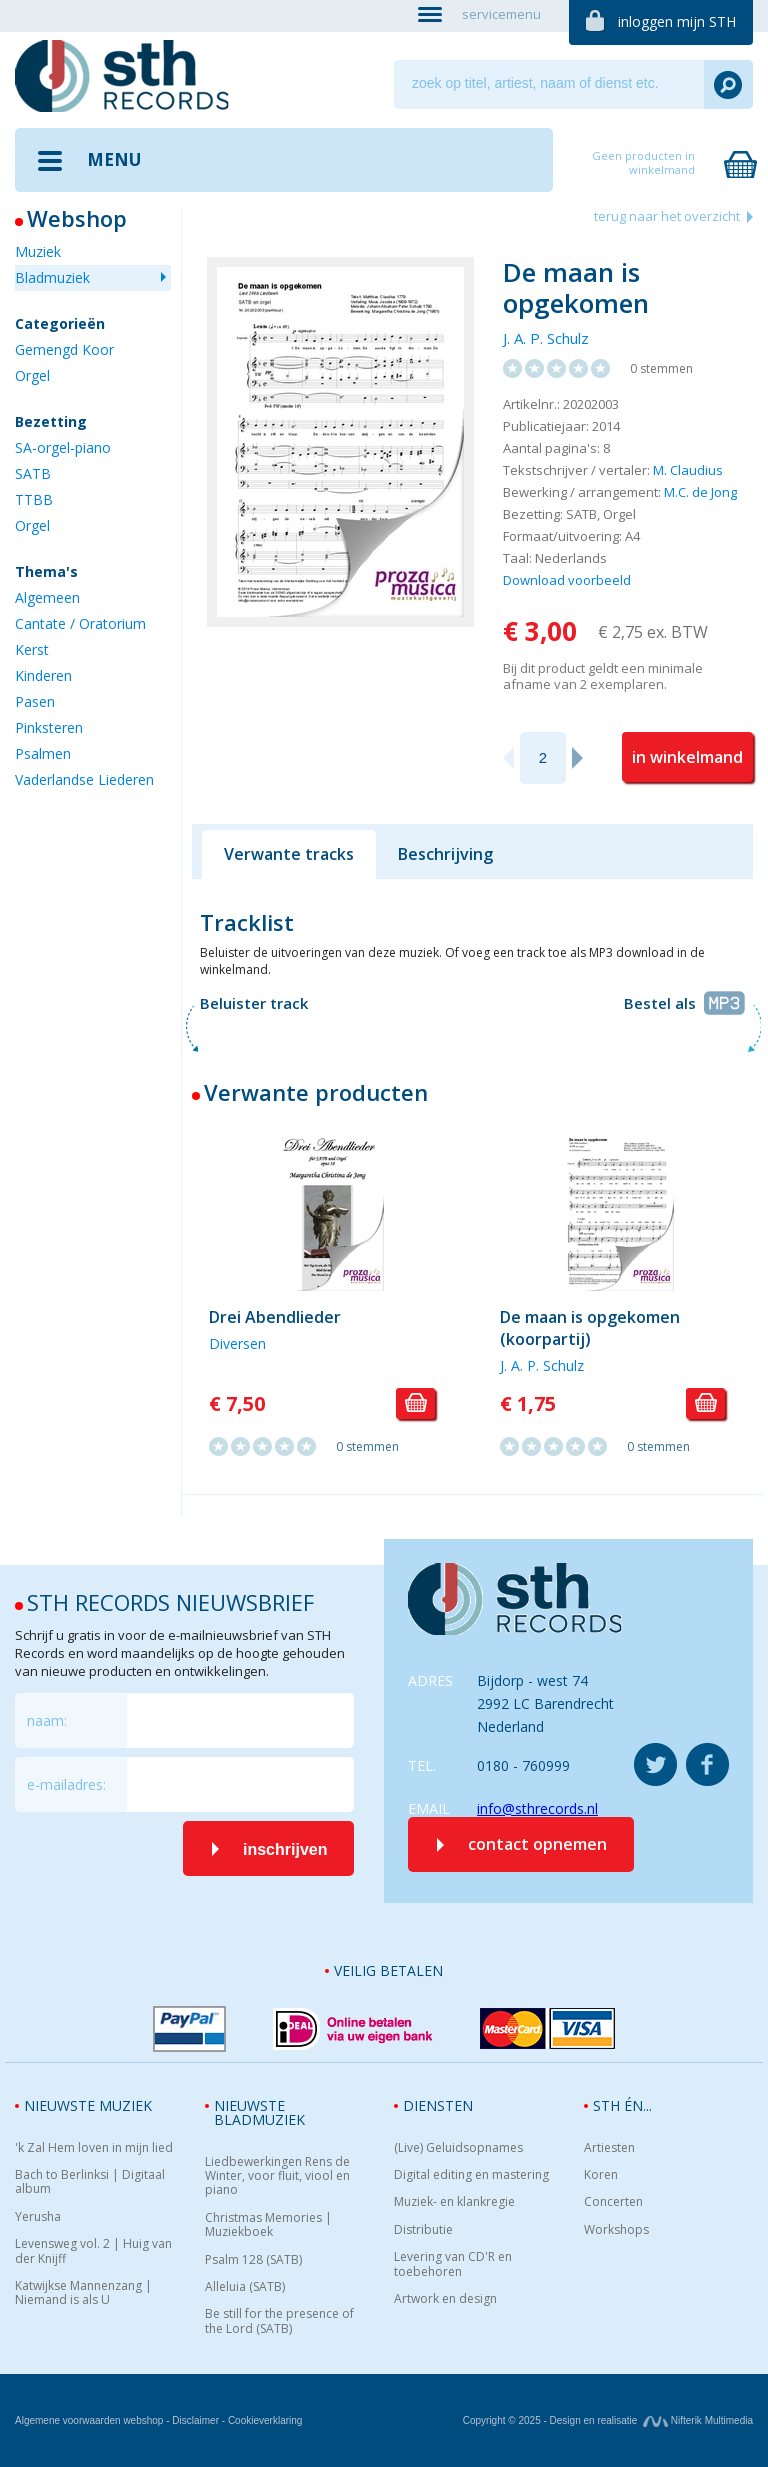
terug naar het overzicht (667, 216)
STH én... (622, 2105)
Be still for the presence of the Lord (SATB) (279, 2321)
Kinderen (43, 675)
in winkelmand (687, 757)
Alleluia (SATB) (245, 2287)
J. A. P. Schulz (546, 338)
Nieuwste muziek (88, 2105)
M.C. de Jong (700, 492)
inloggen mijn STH (677, 21)
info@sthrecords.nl (537, 1808)
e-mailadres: (66, 1784)
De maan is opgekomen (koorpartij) (590, 1328)
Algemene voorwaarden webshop (89, 2420)
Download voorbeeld (567, 580)
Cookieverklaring (265, 2420)
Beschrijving (445, 854)
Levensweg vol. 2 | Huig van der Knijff (93, 2251)
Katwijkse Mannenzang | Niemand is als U (83, 2293)
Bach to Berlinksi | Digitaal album (90, 2182)
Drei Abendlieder (275, 1317)
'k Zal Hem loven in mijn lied (94, 2148)
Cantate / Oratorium (80, 623)
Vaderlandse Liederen (84, 779)
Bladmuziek (52, 277)
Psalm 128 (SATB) (253, 2260)
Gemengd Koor (64, 349)
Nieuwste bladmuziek (259, 2112)
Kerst (32, 649)
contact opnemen (537, 1844)
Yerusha (38, 2217)
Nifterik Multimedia (698, 2420)
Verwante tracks (289, 854)
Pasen (35, 701)
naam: (47, 1720)
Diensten (438, 2105)
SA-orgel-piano (63, 447)
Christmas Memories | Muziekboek (268, 2225)
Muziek (38, 251)
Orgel (32, 375)
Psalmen (43, 753)
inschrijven (285, 1849)
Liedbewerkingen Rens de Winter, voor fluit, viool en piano (277, 2176)
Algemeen (47, 597)
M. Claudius (688, 470)
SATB (33, 473)
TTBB (34, 499)
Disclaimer (195, 2420)
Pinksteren (49, 727)
